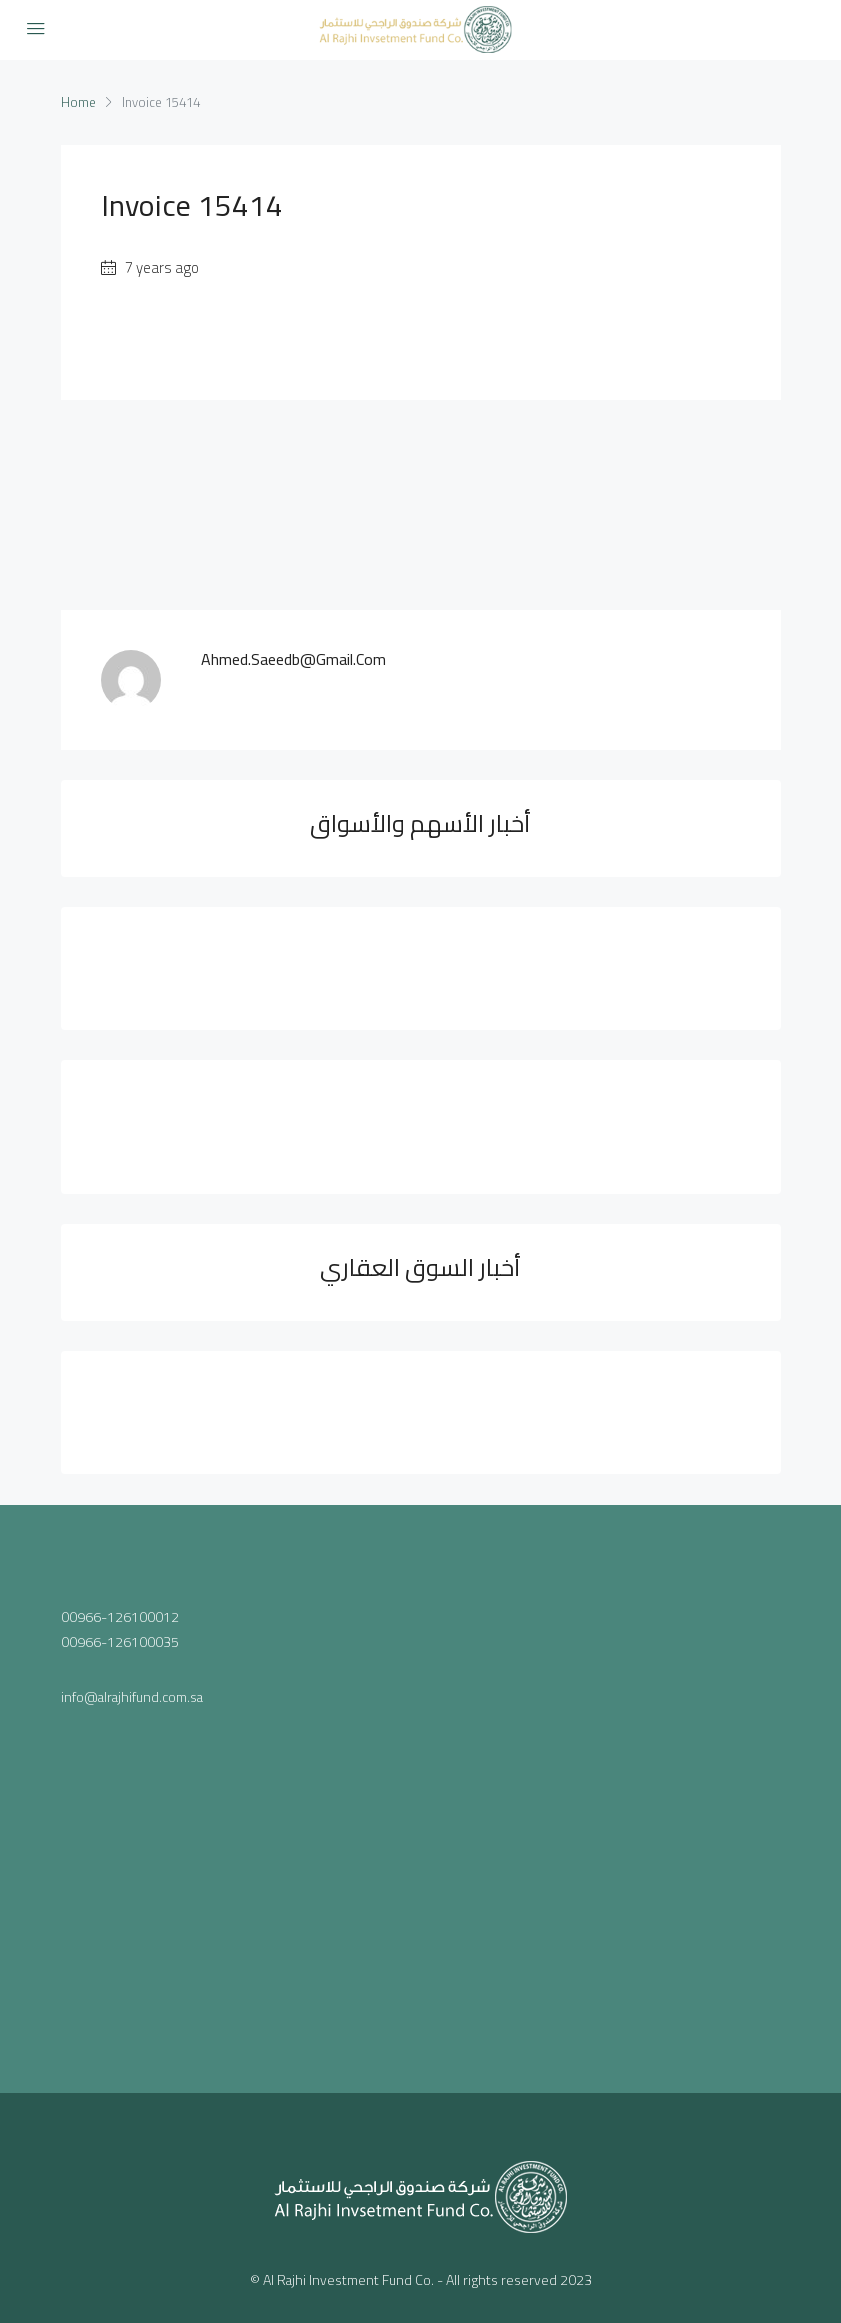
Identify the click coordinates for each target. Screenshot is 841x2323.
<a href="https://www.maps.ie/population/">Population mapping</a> (608, 1780)
